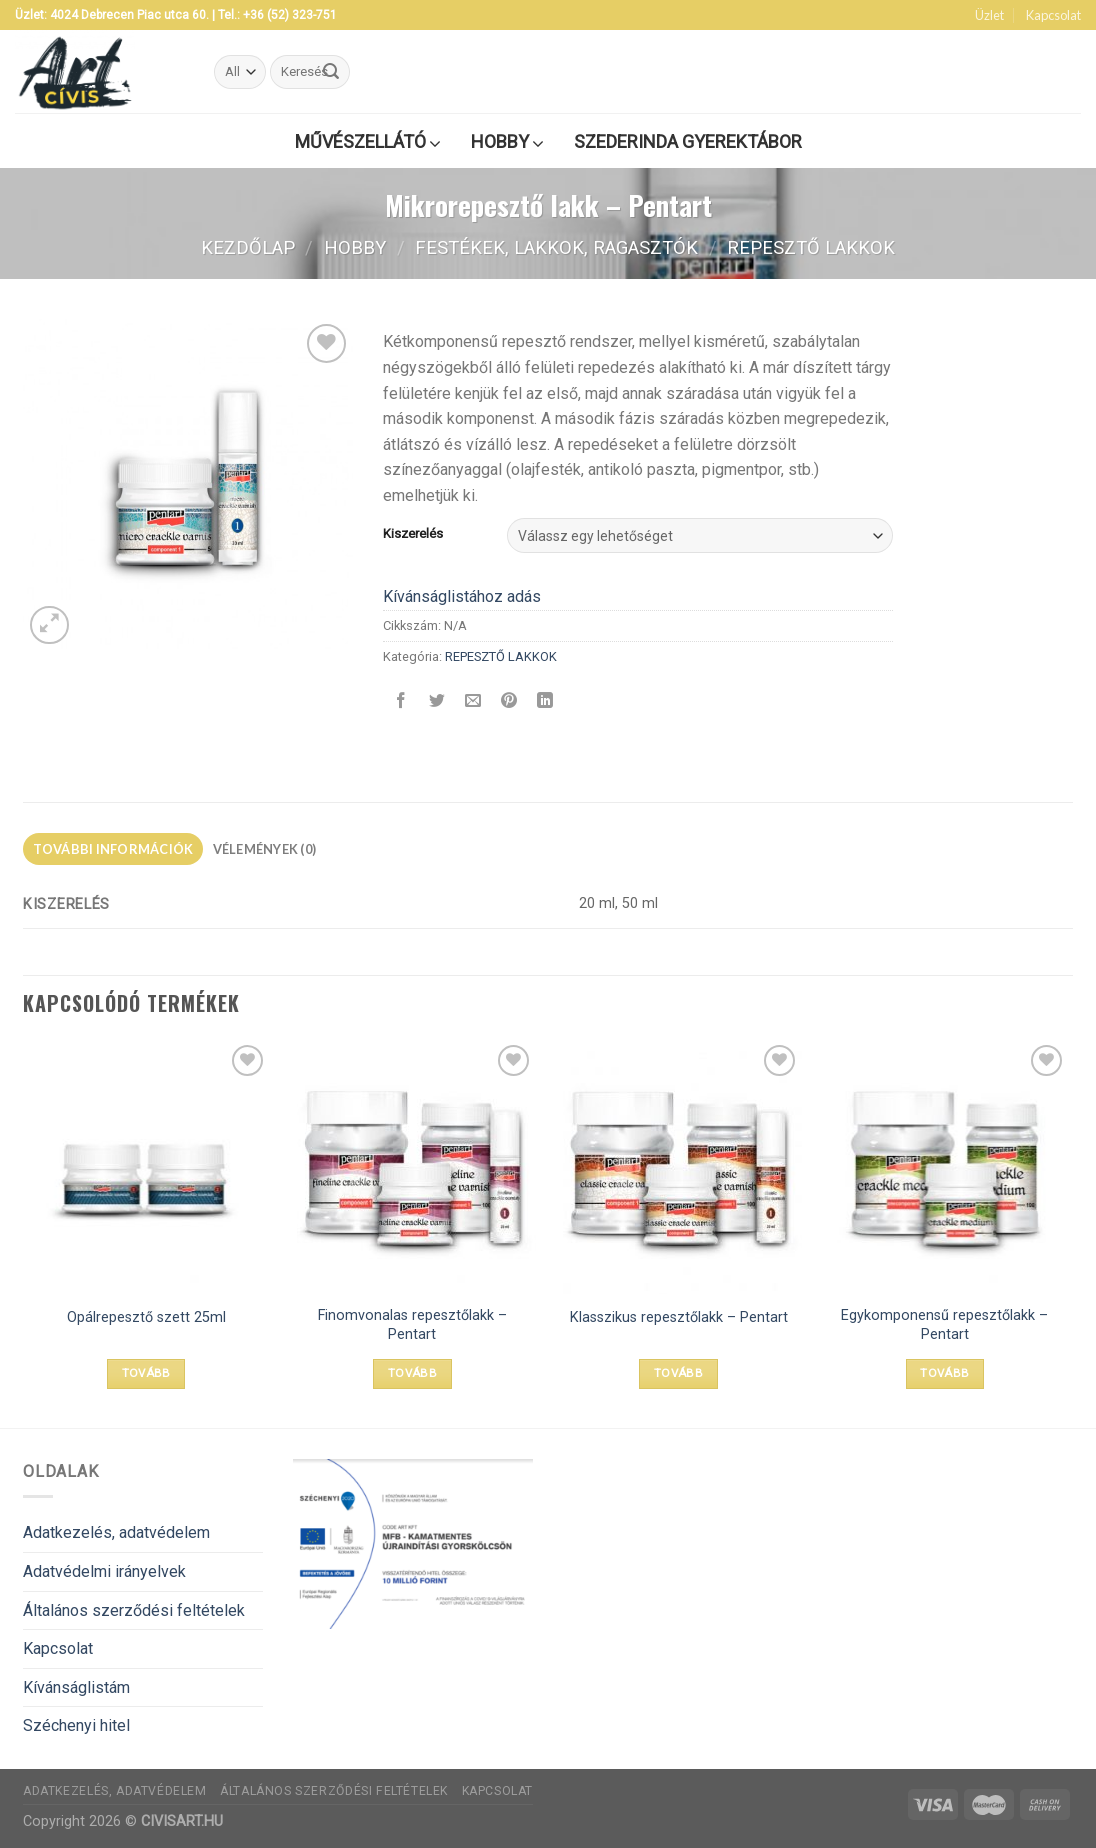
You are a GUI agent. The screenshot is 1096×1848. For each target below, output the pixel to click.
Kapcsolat (1053, 15)
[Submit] (332, 72)
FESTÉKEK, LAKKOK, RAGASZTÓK (556, 247)
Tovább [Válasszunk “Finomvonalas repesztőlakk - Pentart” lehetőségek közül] (412, 1373)
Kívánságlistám (76, 1687)
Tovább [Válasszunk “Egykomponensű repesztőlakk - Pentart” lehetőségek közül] (944, 1373)
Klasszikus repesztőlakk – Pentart (679, 1317)
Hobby (355, 247)
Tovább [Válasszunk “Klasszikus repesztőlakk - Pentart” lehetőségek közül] (678, 1373)
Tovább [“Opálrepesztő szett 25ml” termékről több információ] (146, 1373)
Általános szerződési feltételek (134, 1610)
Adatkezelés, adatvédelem (116, 1532)
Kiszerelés (413, 534)
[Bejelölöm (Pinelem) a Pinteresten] (509, 701)
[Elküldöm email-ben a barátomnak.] (473, 701)
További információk (113, 849)
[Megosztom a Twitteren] (437, 701)
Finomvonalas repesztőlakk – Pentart (412, 1325)
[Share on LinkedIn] (545, 701)
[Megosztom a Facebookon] (401, 701)
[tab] (113, 849)
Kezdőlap (248, 247)
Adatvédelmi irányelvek (104, 1571)
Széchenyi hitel (76, 1725)
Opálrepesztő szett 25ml (146, 1317)
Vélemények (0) (265, 849)
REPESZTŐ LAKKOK (811, 247)
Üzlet (989, 15)
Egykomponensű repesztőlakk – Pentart (944, 1325)
